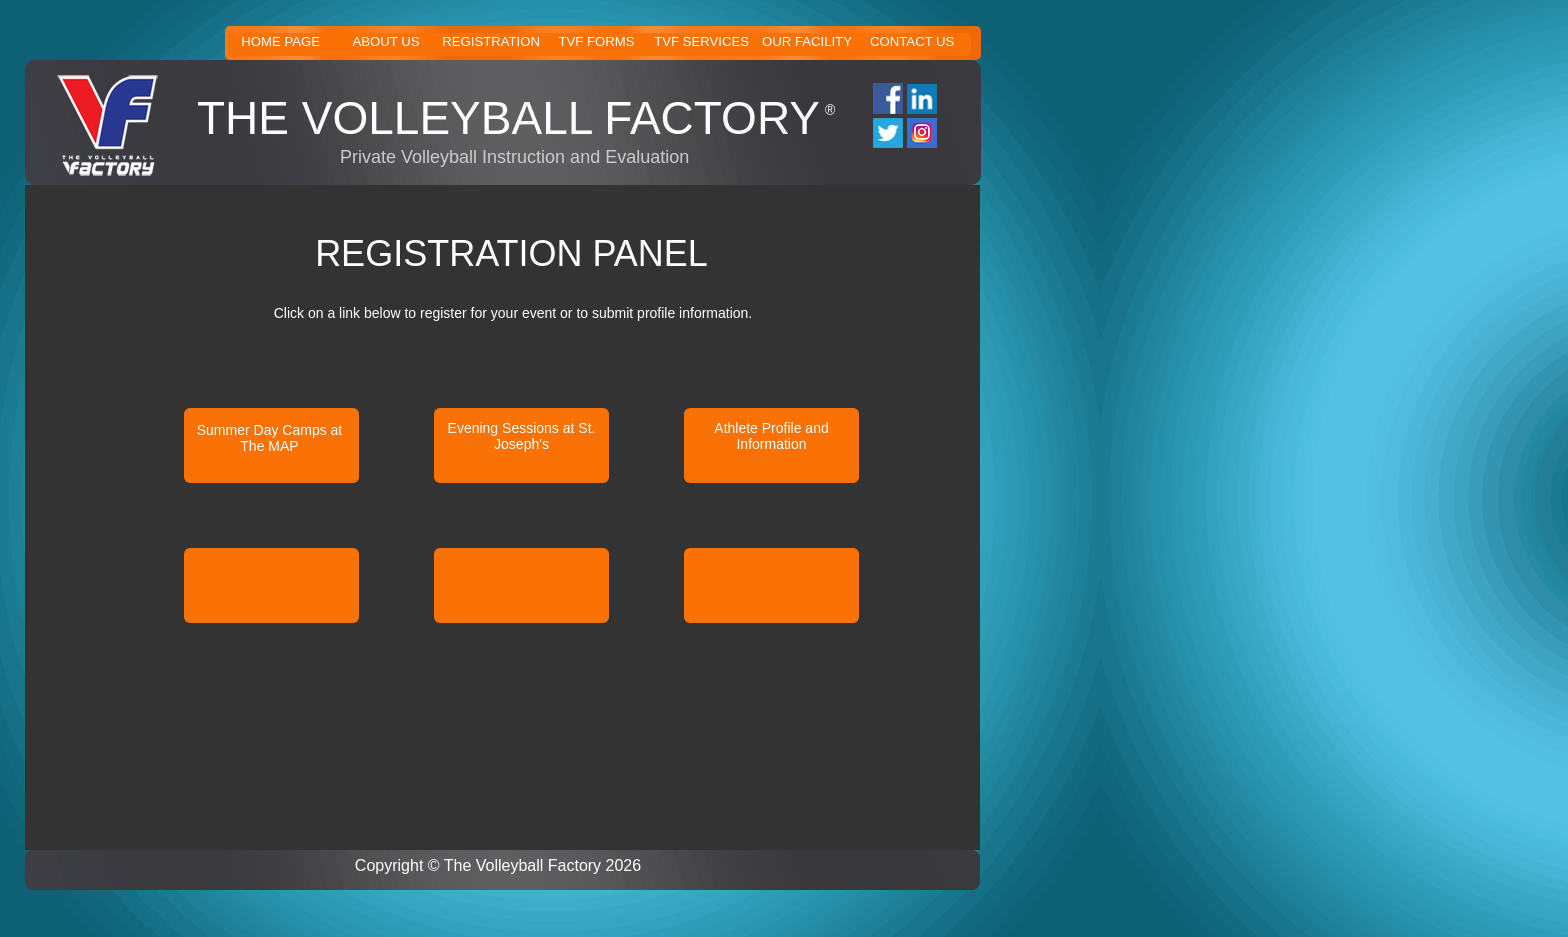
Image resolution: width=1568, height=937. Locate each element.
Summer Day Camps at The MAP (269, 438)
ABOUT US (385, 41)
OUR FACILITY (807, 41)
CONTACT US (912, 41)
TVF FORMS (596, 41)
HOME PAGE (280, 41)
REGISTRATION (491, 41)
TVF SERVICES (701, 41)
